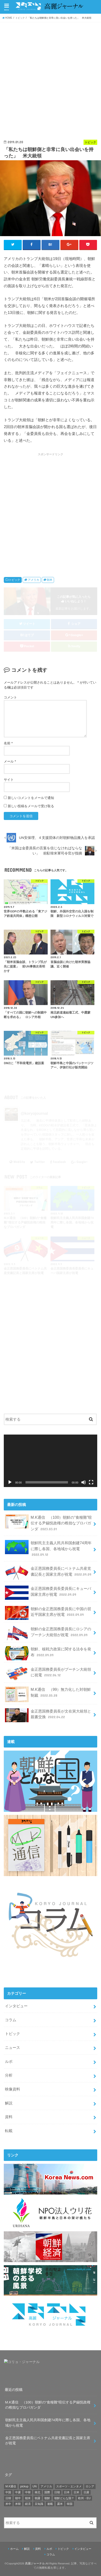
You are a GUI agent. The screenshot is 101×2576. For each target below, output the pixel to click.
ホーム (14, 2548)
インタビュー (16, 2006)
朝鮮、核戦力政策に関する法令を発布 (48, 1653)
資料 (9, 2117)
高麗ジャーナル (35, 2563)
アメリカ (33, 579)
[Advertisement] (50, 76)
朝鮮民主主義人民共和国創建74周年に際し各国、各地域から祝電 (48, 1548)
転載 (9, 2131)
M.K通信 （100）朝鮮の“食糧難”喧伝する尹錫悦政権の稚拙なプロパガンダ (48, 1523)
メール (10, 761)
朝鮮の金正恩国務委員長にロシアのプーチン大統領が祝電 (48, 1633)
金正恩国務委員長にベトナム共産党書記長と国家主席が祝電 (48, 1573)
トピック (14, 579)
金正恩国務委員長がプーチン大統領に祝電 (48, 1673)
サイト (9, 779)
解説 (9, 2103)
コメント (10, 697)
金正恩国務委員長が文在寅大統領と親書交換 (48, 1715)
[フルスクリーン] (91, 1482)
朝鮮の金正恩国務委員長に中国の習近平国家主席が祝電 (48, 1613)
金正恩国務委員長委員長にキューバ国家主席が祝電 (48, 1593)
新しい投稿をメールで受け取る (31, 806)
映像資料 (12, 2089)
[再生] (10, 1482)
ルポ (9, 2061)
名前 (8, 743)
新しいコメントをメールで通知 (31, 798)
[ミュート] (83, 1482)
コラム (10, 2020)
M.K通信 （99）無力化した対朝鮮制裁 (48, 1694)
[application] (50, 1461)
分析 (9, 2075)
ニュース (12, 2047)
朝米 (49, 579)
